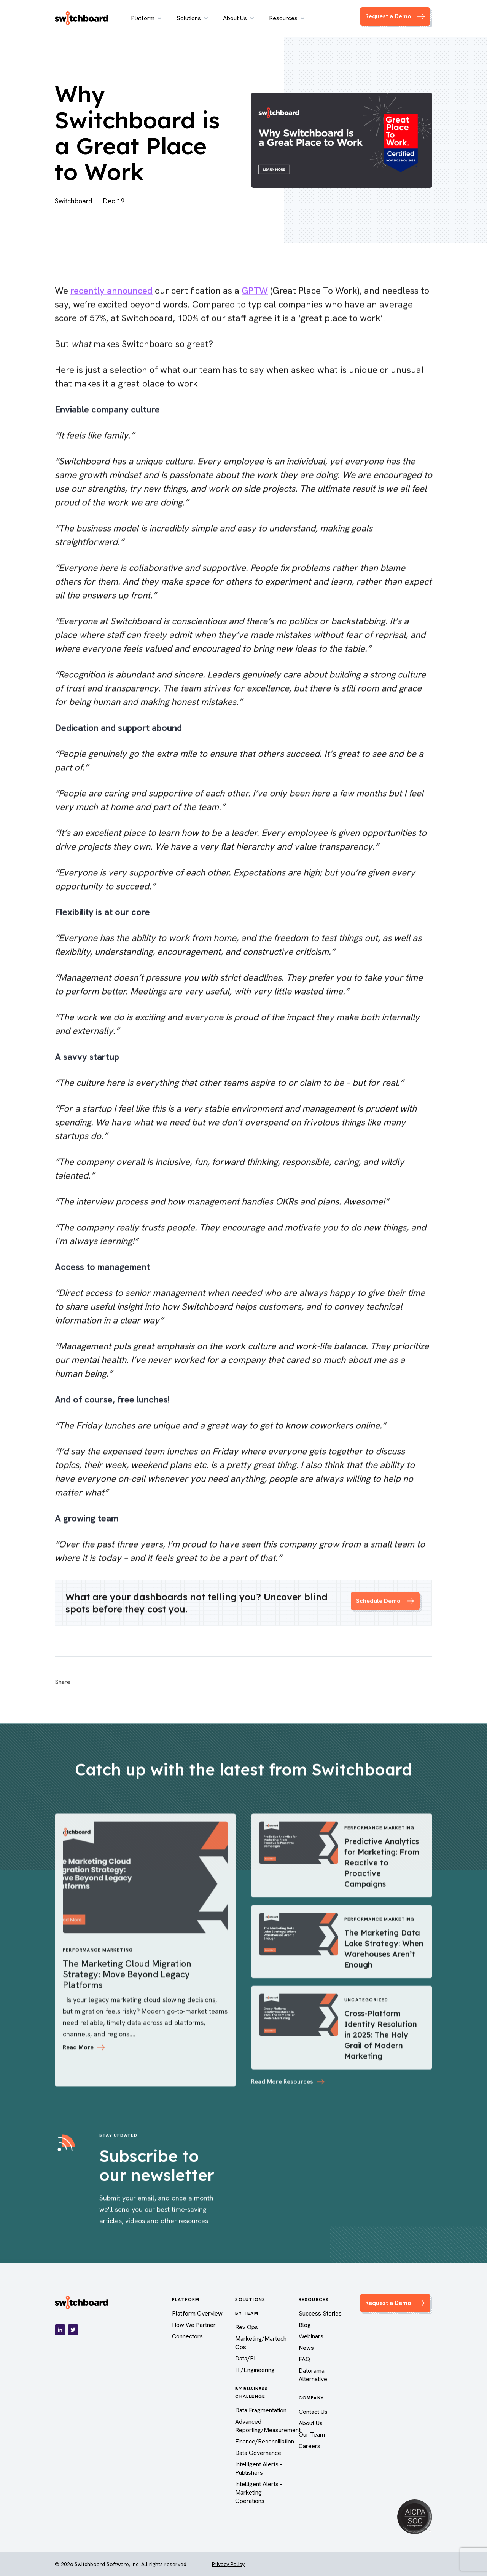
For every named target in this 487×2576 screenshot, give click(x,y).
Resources (286, 18)
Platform (146, 18)
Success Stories (320, 2313)
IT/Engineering (255, 2370)
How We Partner (194, 2325)
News (306, 2348)
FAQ (304, 2359)
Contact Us (313, 2412)
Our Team (312, 2435)
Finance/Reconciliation (264, 2441)
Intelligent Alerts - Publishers (258, 2468)
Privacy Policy (228, 2564)
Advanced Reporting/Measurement (268, 2426)
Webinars (311, 2336)
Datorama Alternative (313, 2375)
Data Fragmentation (260, 2410)
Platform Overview (197, 2313)
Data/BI (245, 2358)
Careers (309, 2446)
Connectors (187, 2336)
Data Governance (258, 2453)
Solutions (192, 18)
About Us (238, 18)
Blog (305, 2325)
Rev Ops (246, 2327)
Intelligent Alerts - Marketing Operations (258, 2492)
